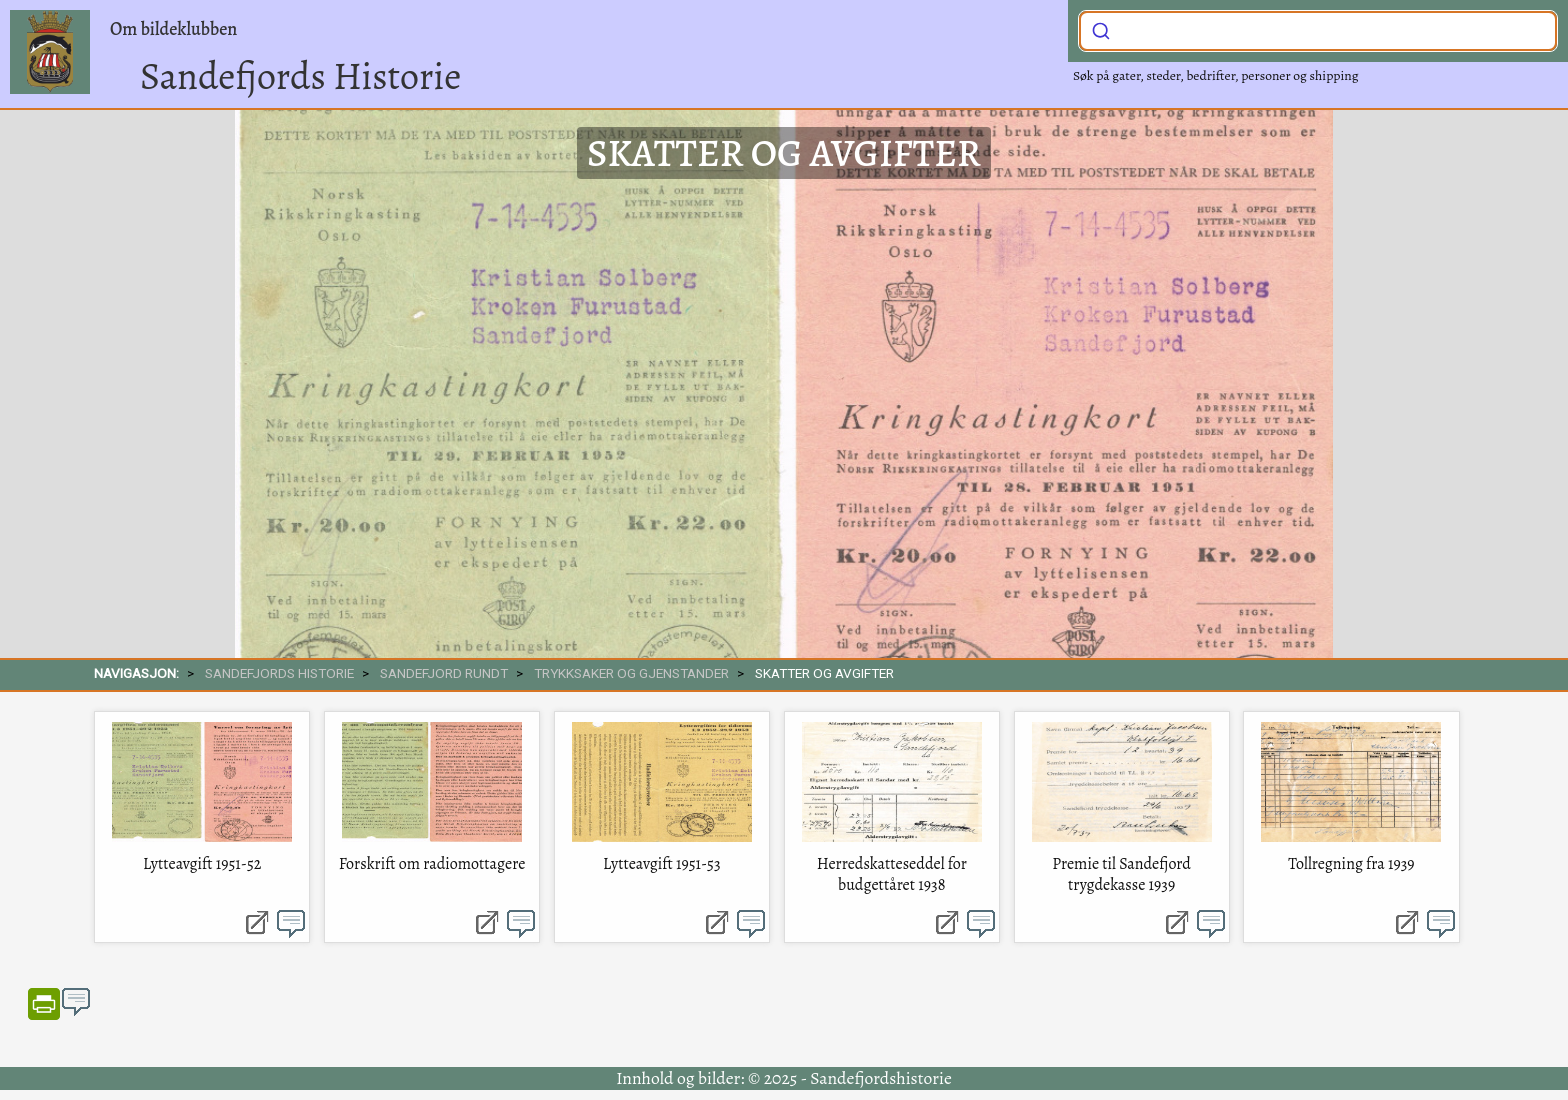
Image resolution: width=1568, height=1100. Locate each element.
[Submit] (1101, 29)
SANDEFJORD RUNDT (444, 673)
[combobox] (1318, 31)
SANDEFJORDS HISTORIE (279, 673)
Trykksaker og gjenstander (631, 673)
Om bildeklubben (173, 29)
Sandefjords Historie (300, 76)
